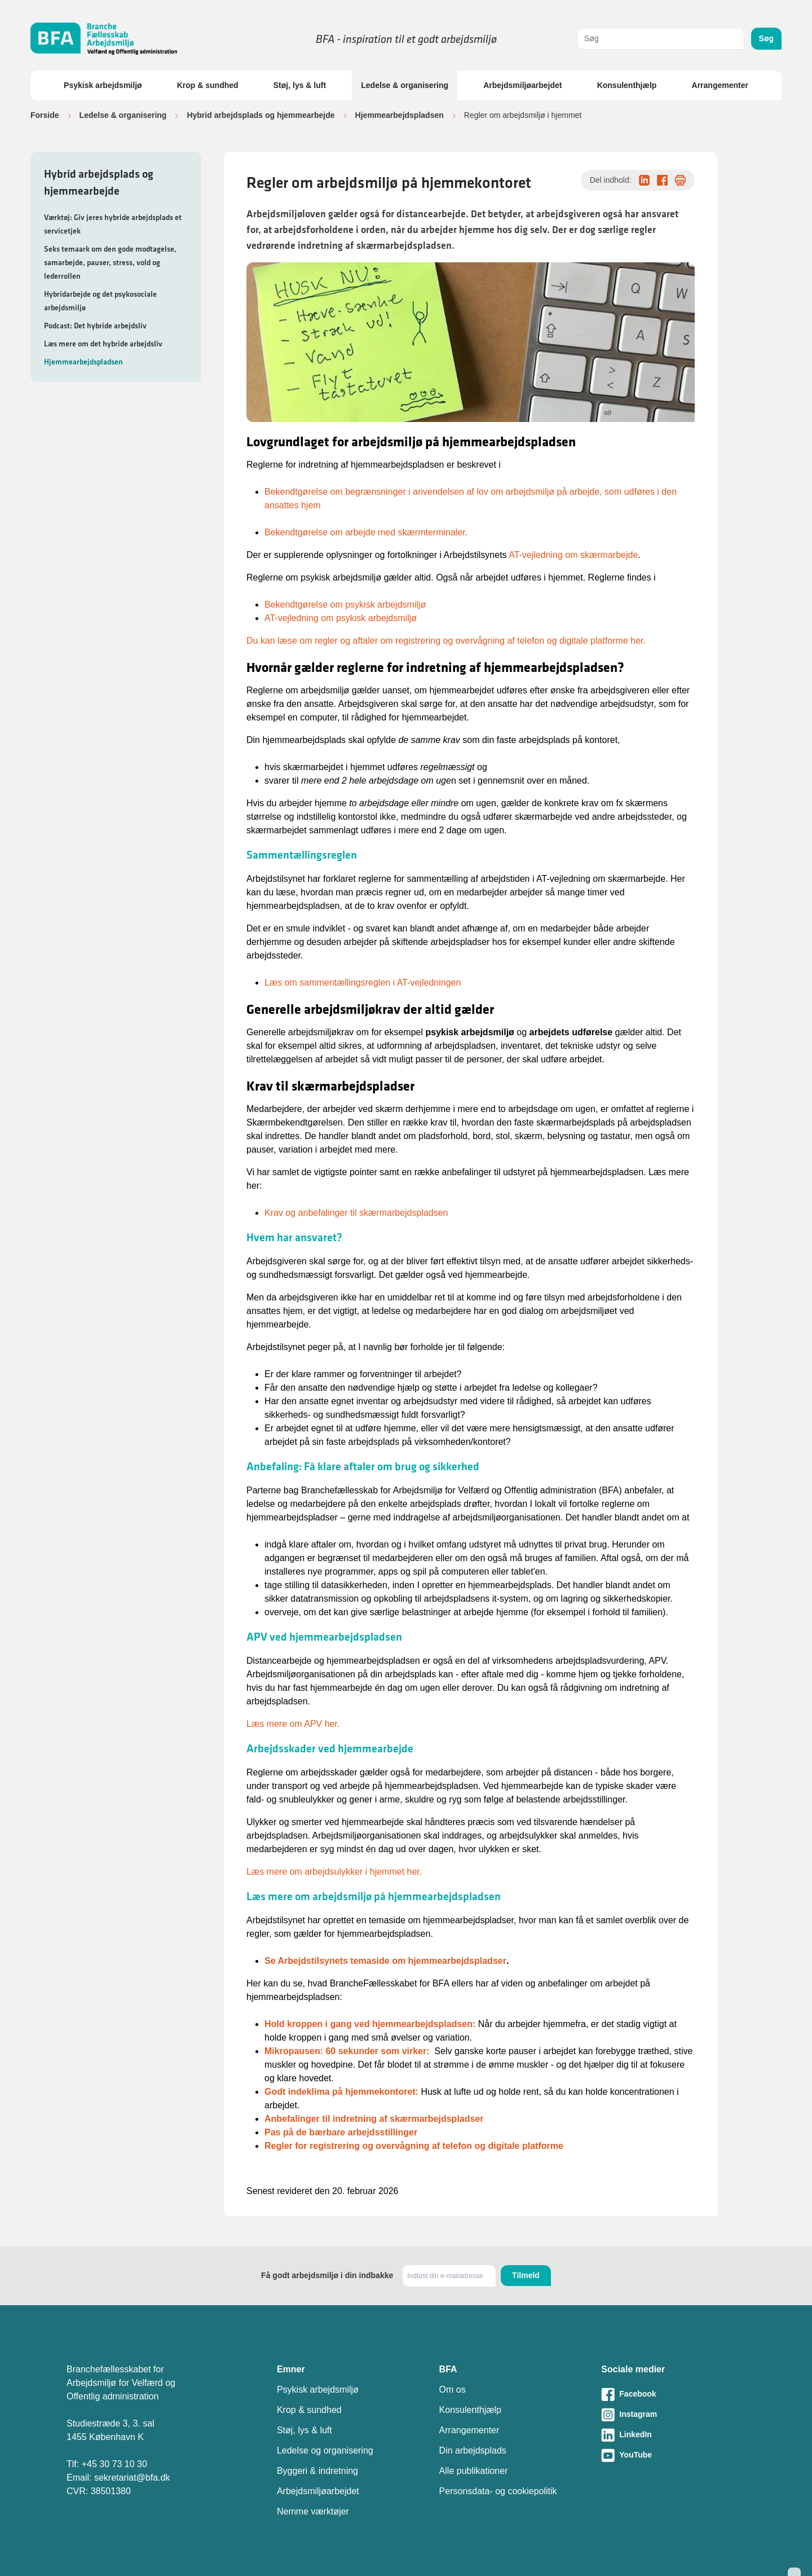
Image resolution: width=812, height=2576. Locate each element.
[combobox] (660, 39)
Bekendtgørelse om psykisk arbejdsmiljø (345, 604)
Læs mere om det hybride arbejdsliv (103, 344)
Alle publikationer (473, 2471)
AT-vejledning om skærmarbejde (573, 555)
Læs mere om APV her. (292, 1724)
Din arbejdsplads (472, 2450)
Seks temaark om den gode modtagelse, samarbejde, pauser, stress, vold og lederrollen (110, 262)
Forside (44, 115)
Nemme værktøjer (313, 2511)
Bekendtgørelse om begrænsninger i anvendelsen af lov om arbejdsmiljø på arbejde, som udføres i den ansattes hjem (470, 498)
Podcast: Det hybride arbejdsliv (95, 325)
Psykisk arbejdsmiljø (103, 85)
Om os (452, 2389)
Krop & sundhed (208, 85)
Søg (766, 38)
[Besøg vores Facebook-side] (673, 2394)
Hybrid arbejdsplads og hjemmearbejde (260, 115)
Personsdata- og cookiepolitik (498, 2491)
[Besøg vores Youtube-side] (673, 2455)
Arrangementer (720, 85)
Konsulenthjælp (627, 85)
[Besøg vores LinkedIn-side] (673, 2435)
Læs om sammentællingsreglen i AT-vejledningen (362, 982)
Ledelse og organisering (325, 2450)
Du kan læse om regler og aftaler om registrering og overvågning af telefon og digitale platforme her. (446, 640)
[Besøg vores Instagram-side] (673, 2414)
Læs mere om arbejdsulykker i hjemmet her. (334, 1871)
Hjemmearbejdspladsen (399, 115)
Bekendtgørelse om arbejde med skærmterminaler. (365, 532)
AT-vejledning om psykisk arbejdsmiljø (340, 618)
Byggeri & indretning (317, 2471)
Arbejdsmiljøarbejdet (522, 85)
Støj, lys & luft (299, 85)
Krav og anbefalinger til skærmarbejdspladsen (356, 1212)
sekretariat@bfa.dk (132, 2477)
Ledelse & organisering (404, 85)
